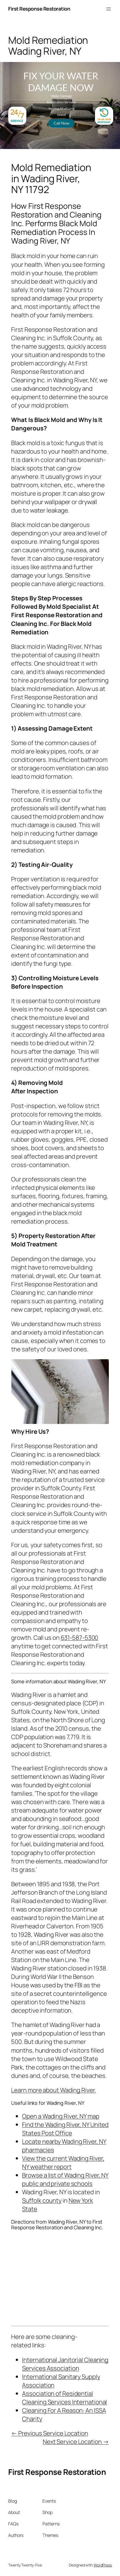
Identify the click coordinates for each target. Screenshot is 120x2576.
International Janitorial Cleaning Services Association (65, 2363)
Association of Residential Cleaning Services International (64, 2397)
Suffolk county (41, 2200)
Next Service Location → (76, 2441)
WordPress (103, 2565)
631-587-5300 (80, 1637)
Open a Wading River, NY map (60, 2116)
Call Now (61, 123)
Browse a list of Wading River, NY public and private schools (65, 2179)
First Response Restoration (39, 8)
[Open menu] (108, 9)
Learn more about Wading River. (53, 2090)
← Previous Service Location (49, 2433)
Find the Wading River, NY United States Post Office (65, 2128)
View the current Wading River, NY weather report (63, 2162)
